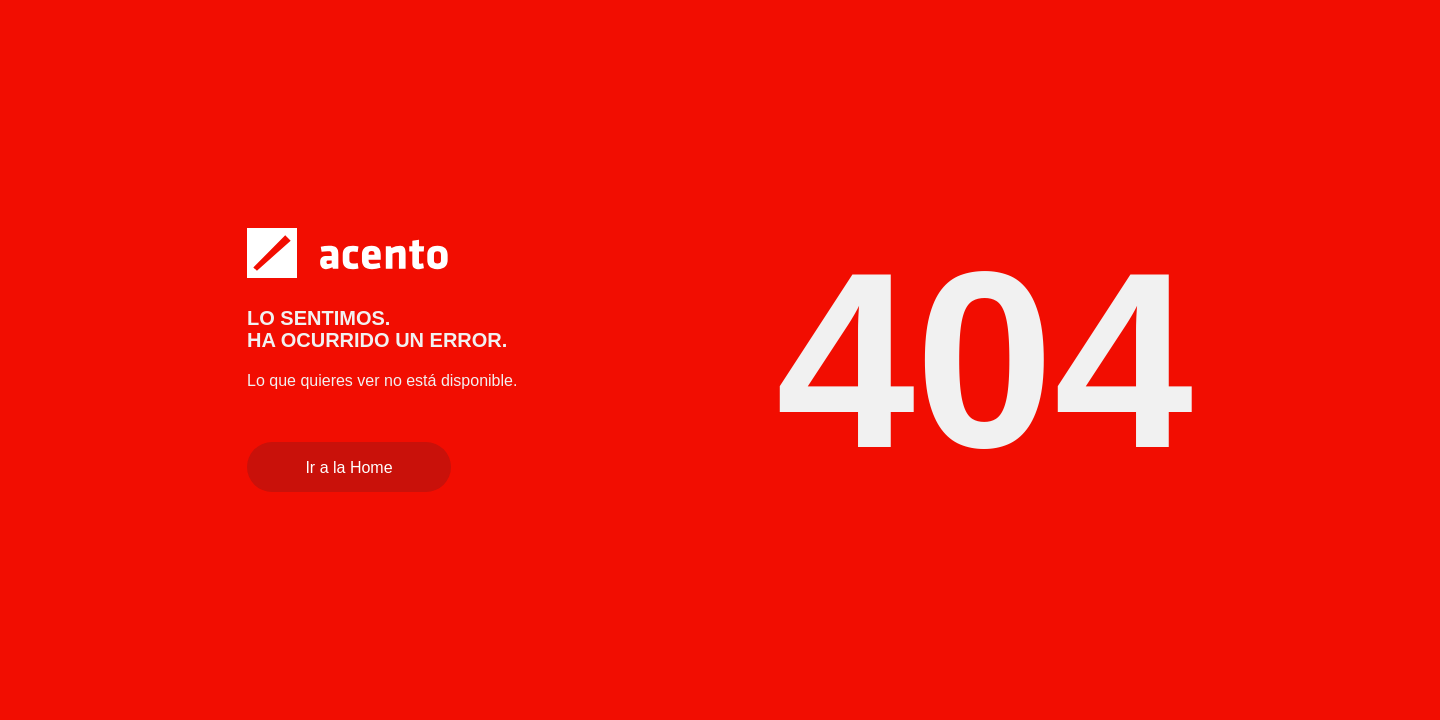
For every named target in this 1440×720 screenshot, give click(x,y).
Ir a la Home (348, 467)
